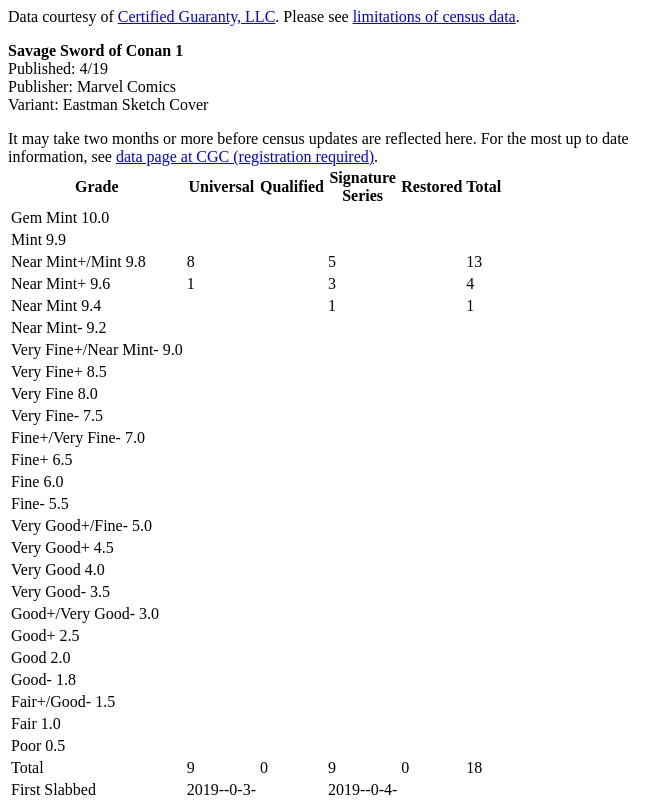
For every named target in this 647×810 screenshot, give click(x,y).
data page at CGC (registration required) (245, 156)
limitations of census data (434, 16)
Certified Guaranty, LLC (197, 16)
